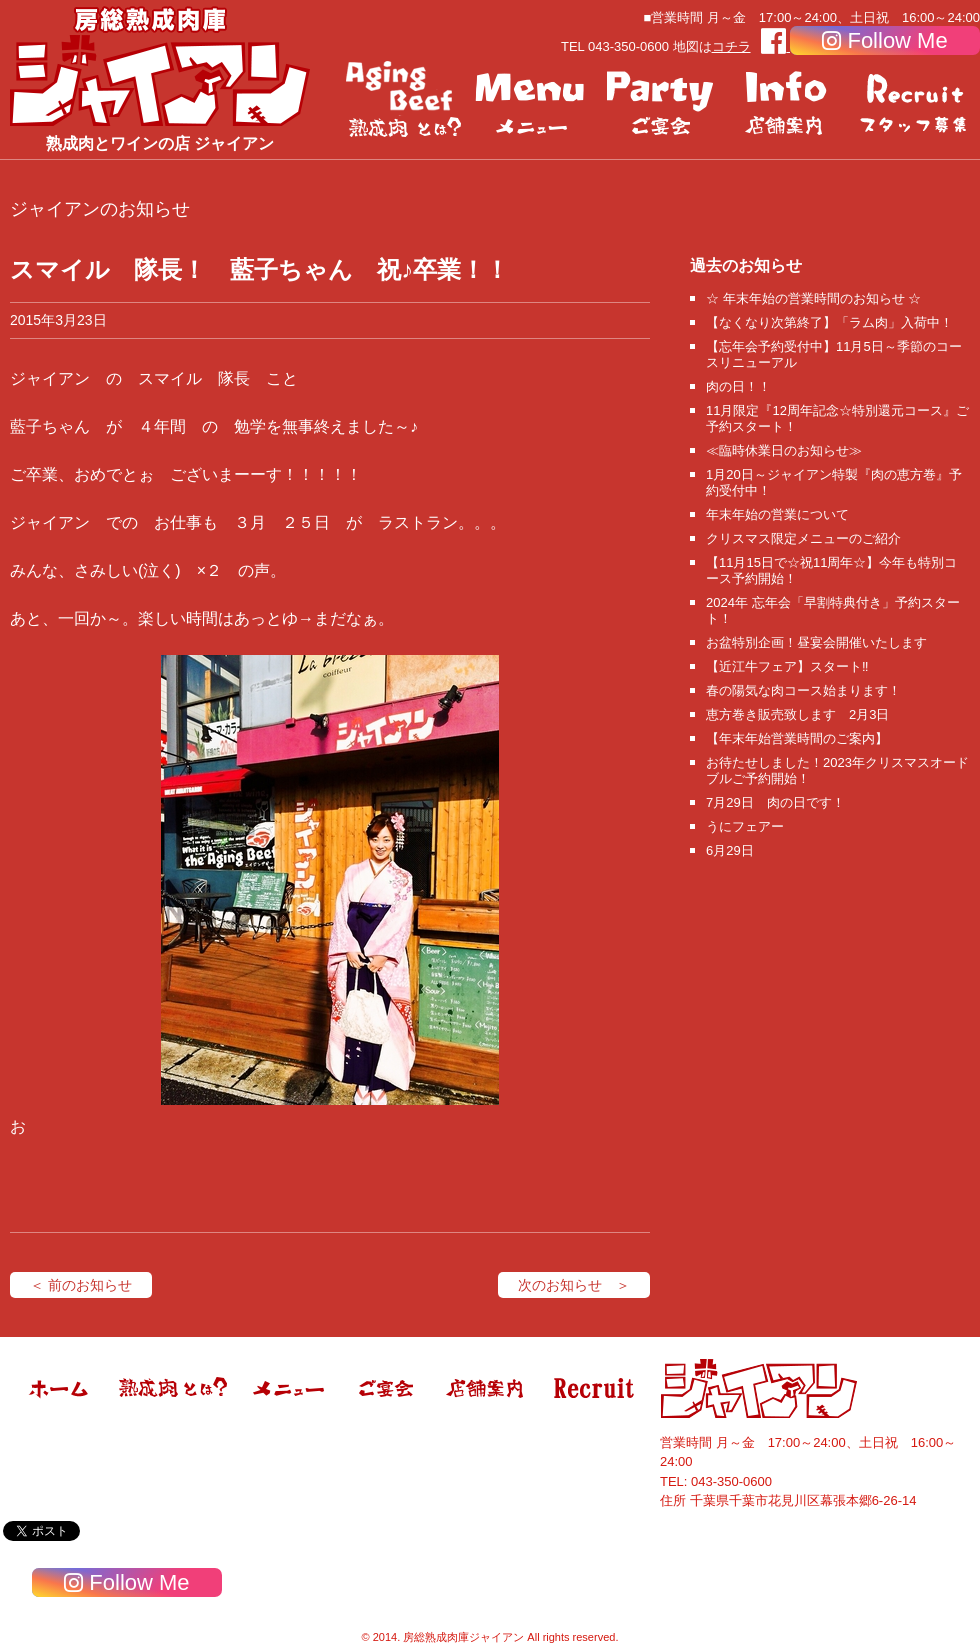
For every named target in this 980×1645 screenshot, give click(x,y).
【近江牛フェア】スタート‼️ (787, 666)
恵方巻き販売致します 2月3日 (797, 714)
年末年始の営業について (777, 514)
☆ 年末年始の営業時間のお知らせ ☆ (813, 298)
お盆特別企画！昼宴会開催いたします (816, 642)
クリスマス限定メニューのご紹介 (803, 538)
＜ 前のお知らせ (81, 1285)
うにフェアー (745, 826)
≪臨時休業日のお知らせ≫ (784, 450)
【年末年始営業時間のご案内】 (797, 738)
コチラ (731, 46)
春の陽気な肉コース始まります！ (803, 690)
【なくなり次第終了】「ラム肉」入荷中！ (829, 322)
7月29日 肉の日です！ (775, 802)
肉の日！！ (738, 386)
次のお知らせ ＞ (574, 1285)
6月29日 (730, 850)
